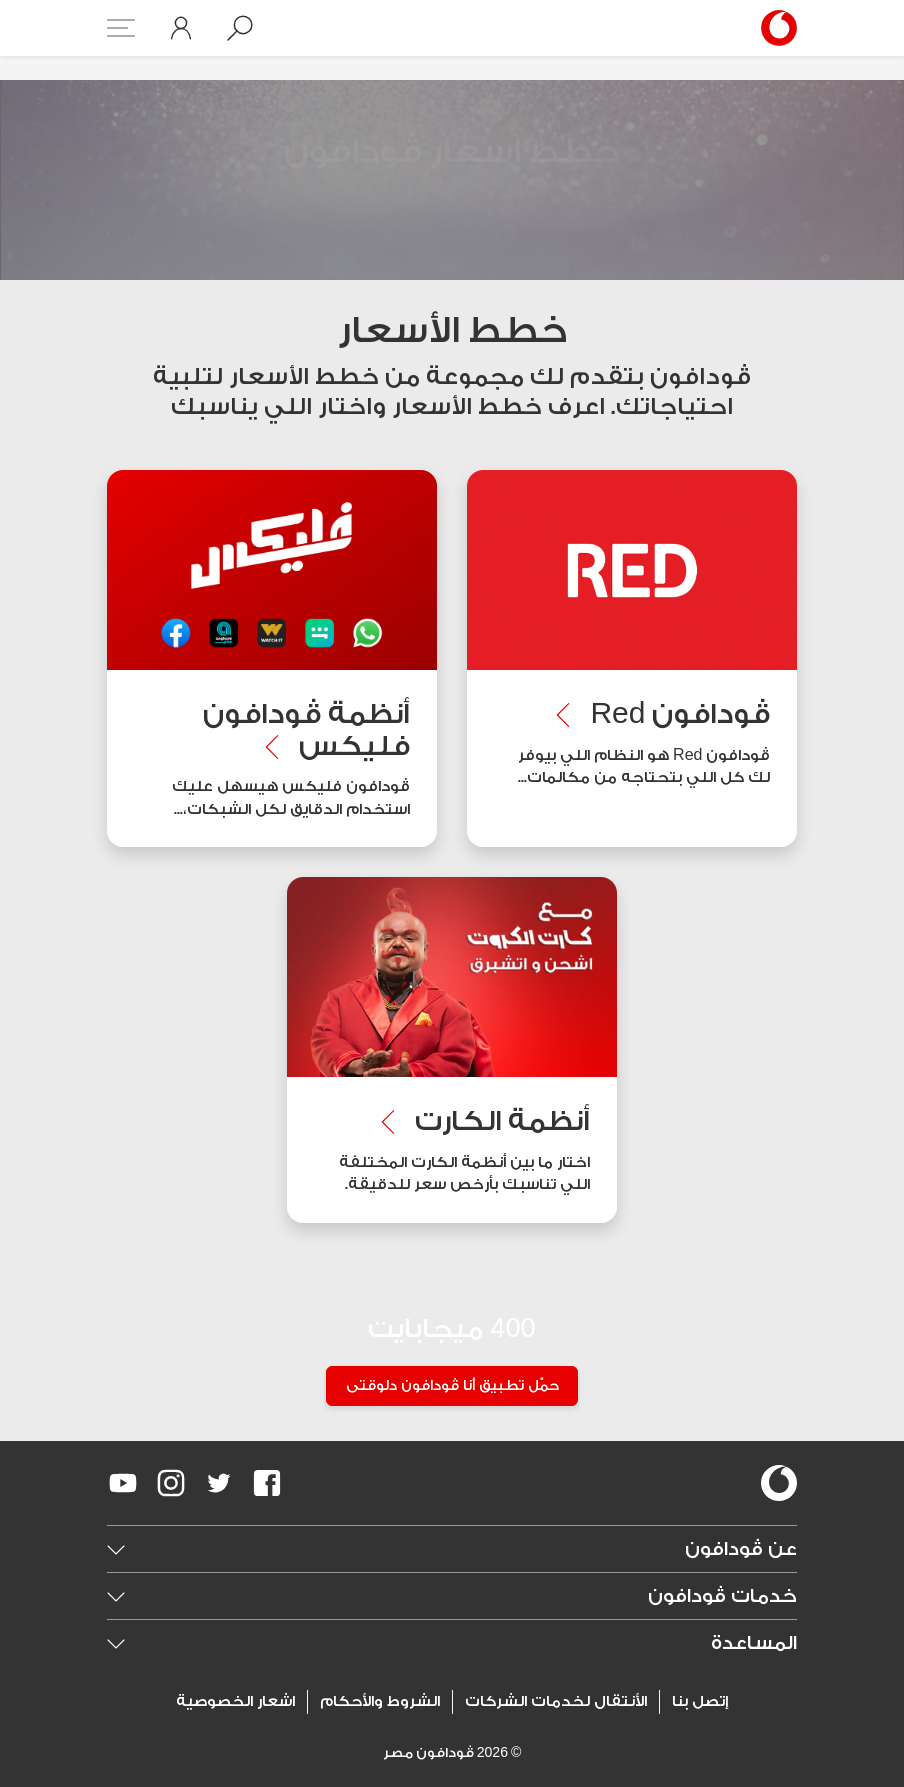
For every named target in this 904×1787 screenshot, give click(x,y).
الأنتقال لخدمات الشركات (556, 1701)
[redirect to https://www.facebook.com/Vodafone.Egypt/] (267, 1483)
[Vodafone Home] (773, 28)
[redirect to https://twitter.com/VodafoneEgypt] (219, 1483)
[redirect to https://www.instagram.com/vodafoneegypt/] (171, 1483)
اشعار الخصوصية (235, 1701)
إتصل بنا (700, 1701)
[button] (240, 28)
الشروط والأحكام (380, 1701)
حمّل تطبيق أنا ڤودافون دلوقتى (452, 1386)
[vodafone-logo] (779, 1483)
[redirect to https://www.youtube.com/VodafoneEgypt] (123, 1483)
